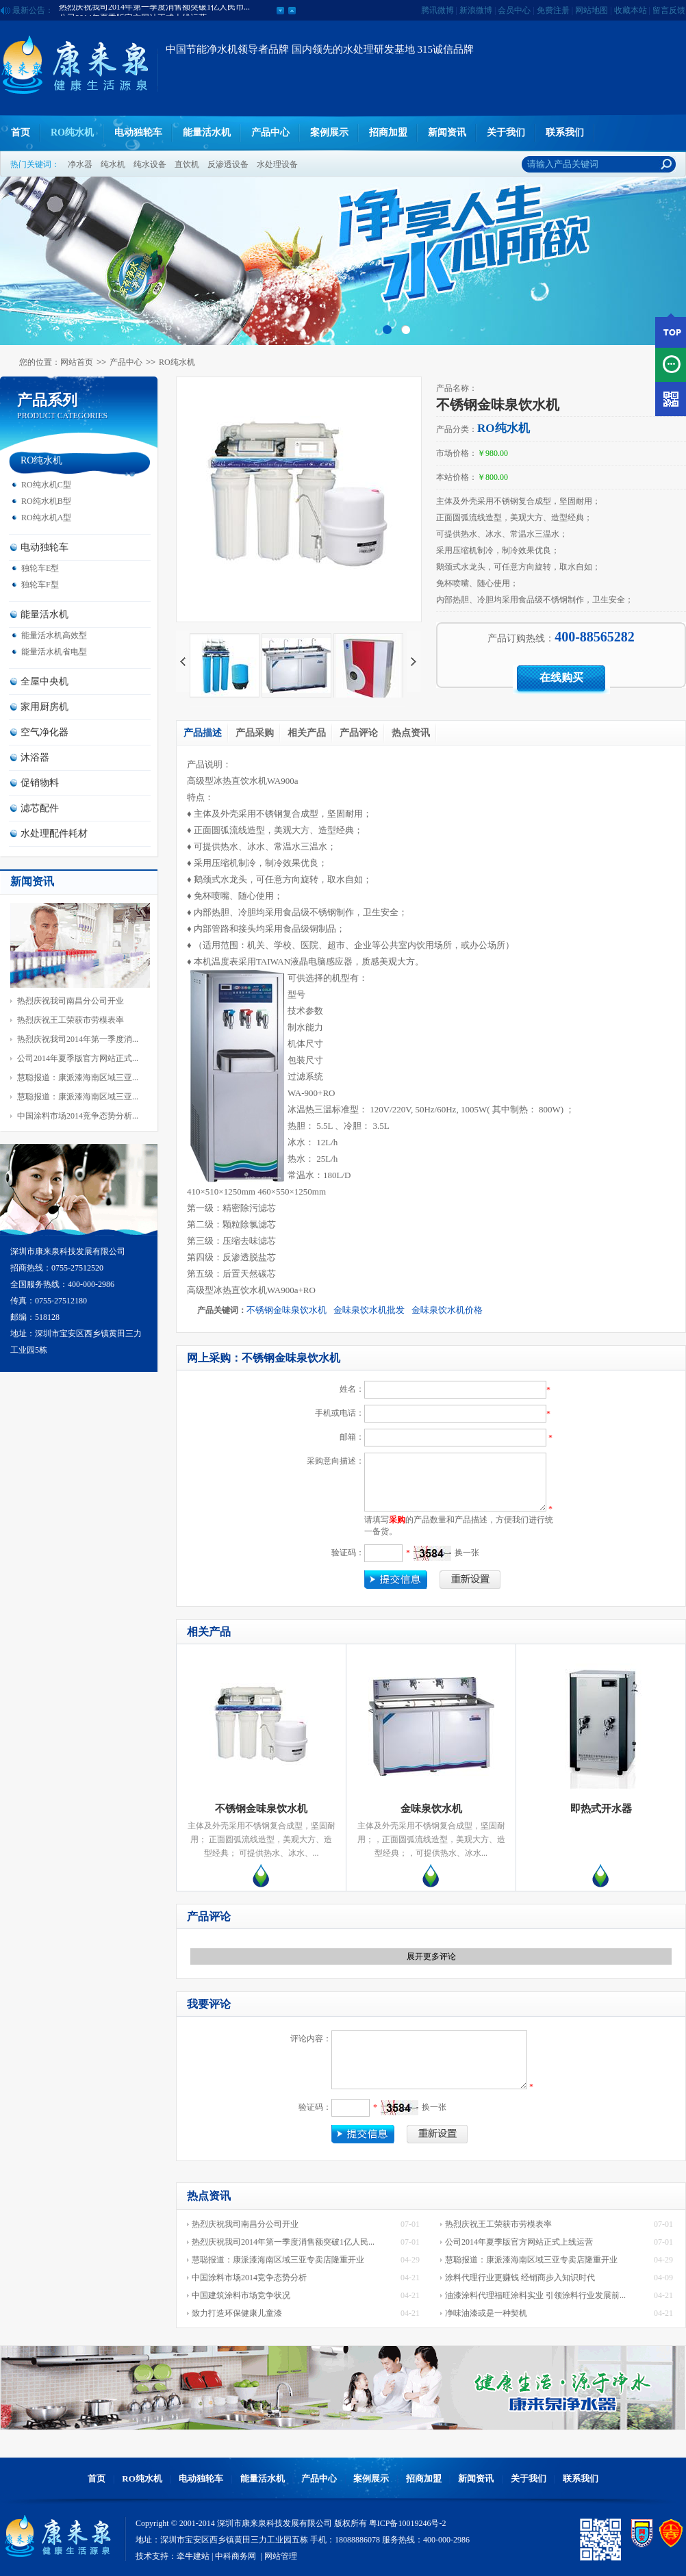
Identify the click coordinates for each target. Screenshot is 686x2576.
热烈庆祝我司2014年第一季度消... (77, 1039)
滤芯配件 (40, 808)
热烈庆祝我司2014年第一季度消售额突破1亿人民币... (154, 10)
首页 (20, 132)
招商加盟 (388, 132)
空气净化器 (44, 732)
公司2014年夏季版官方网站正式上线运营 (519, 2242)
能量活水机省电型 (54, 651)
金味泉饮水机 (431, 1808)
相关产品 (307, 733)
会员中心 (514, 10)
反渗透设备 (228, 164)
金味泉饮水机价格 (447, 1310)
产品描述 (202, 733)
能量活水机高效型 (54, 635)
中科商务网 (235, 2556)
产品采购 (255, 733)
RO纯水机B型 (46, 501)
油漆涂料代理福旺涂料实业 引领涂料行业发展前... (535, 2295)
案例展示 (329, 132)
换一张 (467, 1552)
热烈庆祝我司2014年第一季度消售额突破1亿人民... (283, 2242)
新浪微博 (475, 10)
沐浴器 (35, 757)
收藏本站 (630, 10)
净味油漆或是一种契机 (486, 2313)
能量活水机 (207, 132)
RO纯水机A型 (46, 517)
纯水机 (113, 164)
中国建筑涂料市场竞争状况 (241, 2295)
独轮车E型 (40, 568)
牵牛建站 (193, 2556)
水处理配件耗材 (54, 833)
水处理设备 (277, 164)
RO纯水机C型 (46, 484)
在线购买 (561, 677)
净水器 (80, 164)
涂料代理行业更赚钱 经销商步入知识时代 (520, 2277)
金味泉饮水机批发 (369, 1310)
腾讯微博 (437, 10)
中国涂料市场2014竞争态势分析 (249, 2277)
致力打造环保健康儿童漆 (237, 2313)
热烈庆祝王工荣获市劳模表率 (70, 1020)
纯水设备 (150, 164)
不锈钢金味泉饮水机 (286, 1310)
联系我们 (565, 132)
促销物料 (40, 783)
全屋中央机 (44, 681)
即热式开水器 (601, 1808)
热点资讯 (411, 733)
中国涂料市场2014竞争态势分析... (77, 1116)
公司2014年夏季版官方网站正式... (77, 1058)
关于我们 (506, 132)
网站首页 (76, 362)
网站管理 (280, 2556)
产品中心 (270, 132)
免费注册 (553, 10)
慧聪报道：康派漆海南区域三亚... (77, 1077)
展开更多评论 (431, 1956)
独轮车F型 (40, 584)
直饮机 (187, 164)
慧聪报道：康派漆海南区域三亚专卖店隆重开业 (278, 2260)
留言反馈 (668, 10)
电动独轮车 (138, 132)
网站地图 (591, 10)
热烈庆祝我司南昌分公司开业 (70, 1001)
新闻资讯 (447, 132)
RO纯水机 (72, 132)
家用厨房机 (44, 707)
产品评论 (359, 733)
